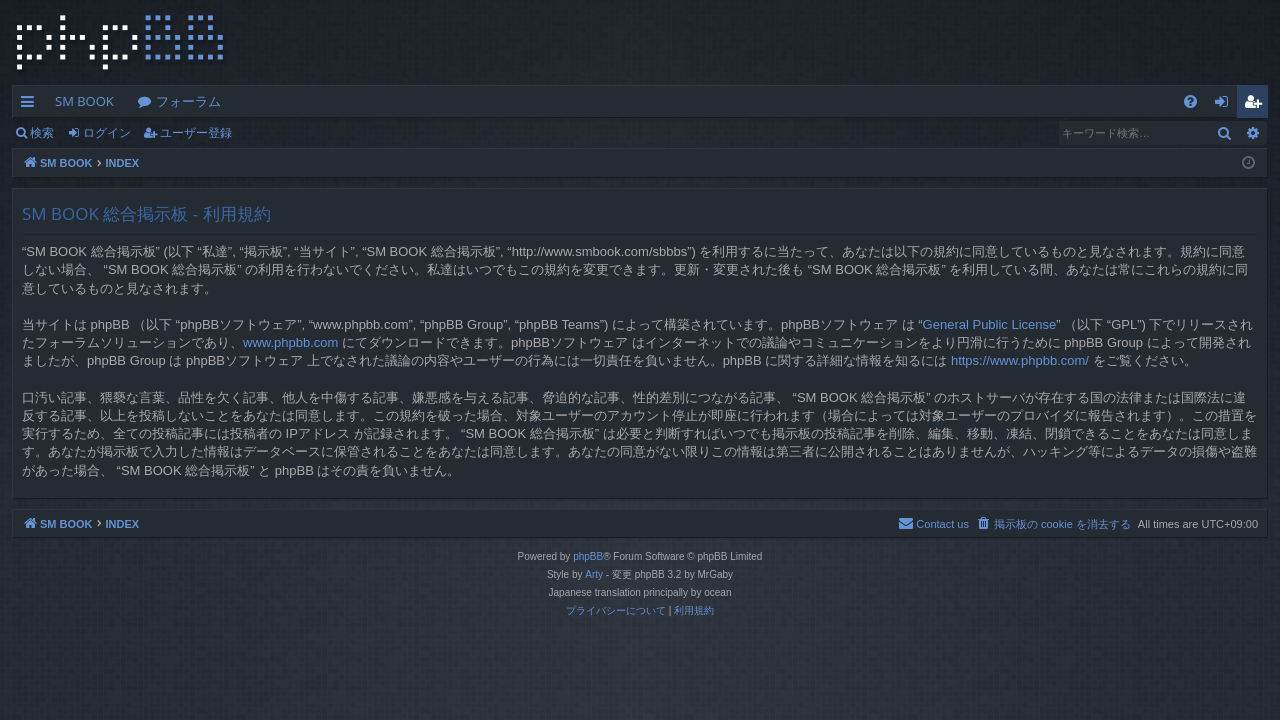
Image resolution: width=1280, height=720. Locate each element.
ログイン (107, 132)
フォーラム (188, 101)
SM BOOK (84, 101)
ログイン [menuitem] (1226, 105)
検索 (42, 132)
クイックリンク (31, 105)
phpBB (588, 556)
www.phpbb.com (290, 342)
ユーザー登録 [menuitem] (1257, 105)
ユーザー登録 (196, 132)
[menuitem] (1190, 101)
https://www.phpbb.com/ (1020, 360)
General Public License (990, 324)
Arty (594, 574)
